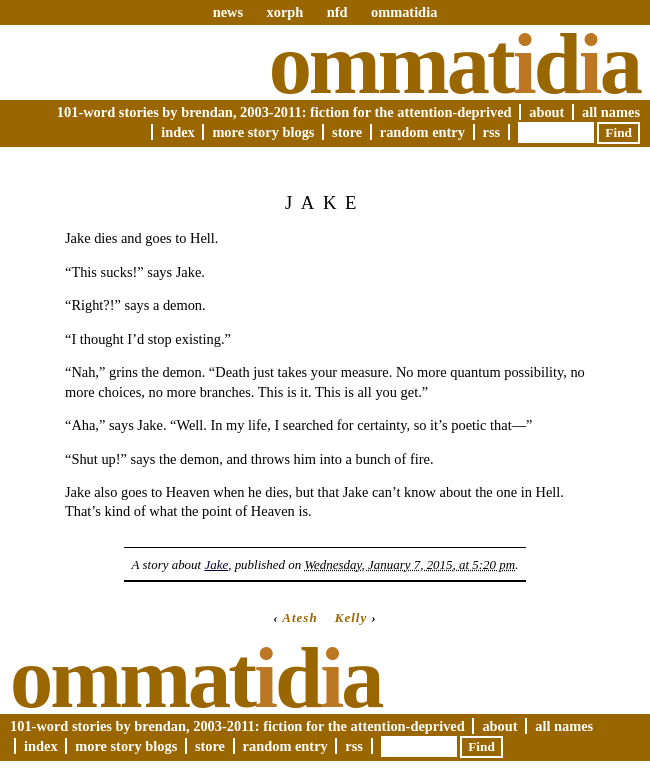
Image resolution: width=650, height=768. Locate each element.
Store (347, 132)
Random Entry (422, 132)
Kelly (351, 617)
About (546, 112)
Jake (216, 564)
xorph (284, 12)
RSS (492, 132)
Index (178, 132)
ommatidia (404, 12)
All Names (611, 112)
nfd (337, 12)
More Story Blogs (263, 132)
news (228, 12)
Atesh (299, 617)
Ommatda (454, 64)
